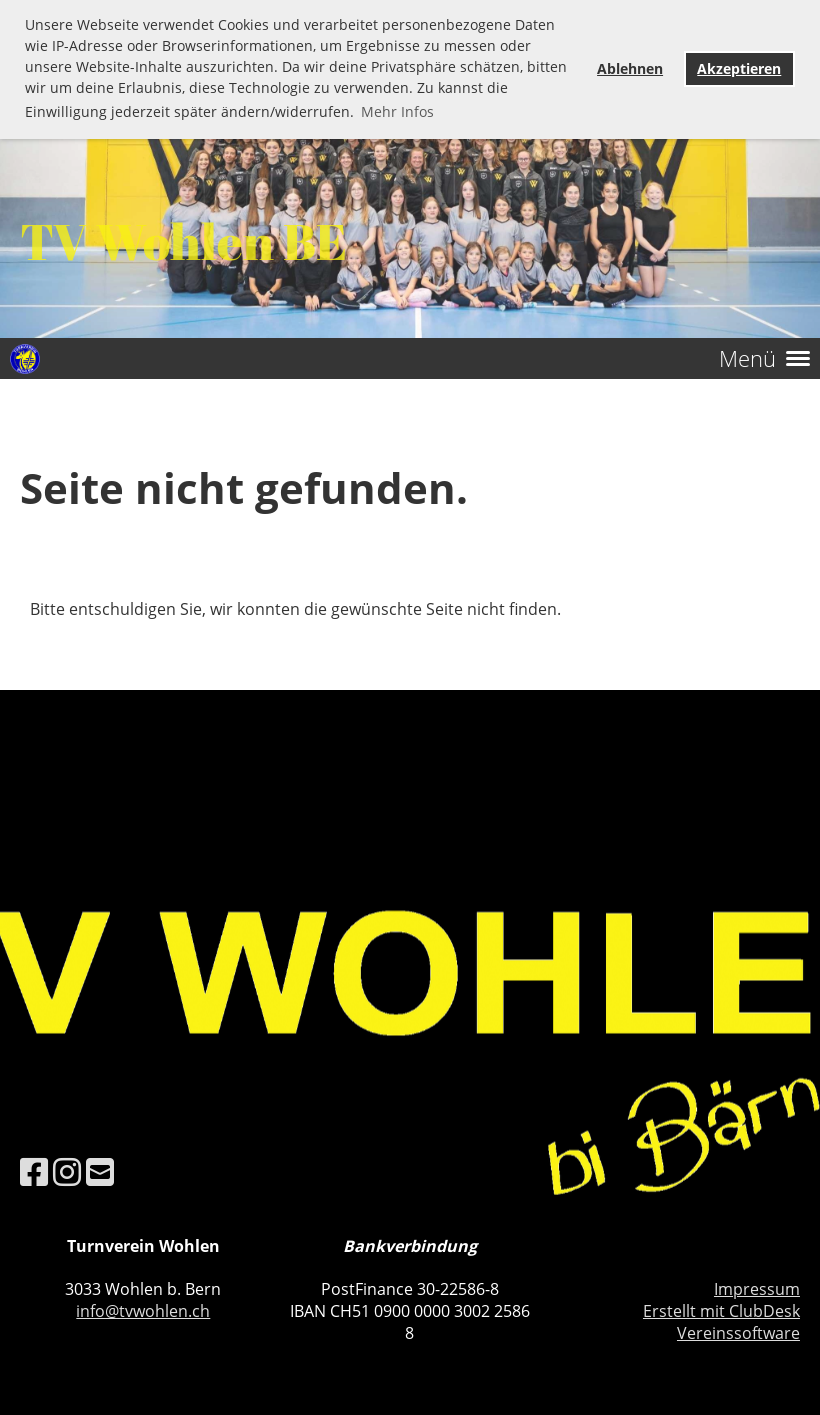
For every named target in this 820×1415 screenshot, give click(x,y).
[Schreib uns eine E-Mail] (100, 1171)
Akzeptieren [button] (739, 68)
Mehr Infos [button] (397, 111)
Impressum (757, 1289)
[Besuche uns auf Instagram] (67, 1171)
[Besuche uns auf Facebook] (34, 1171)
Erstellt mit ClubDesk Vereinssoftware (721, 1322)
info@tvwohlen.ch (143, 1311)
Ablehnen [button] (630, 68)
